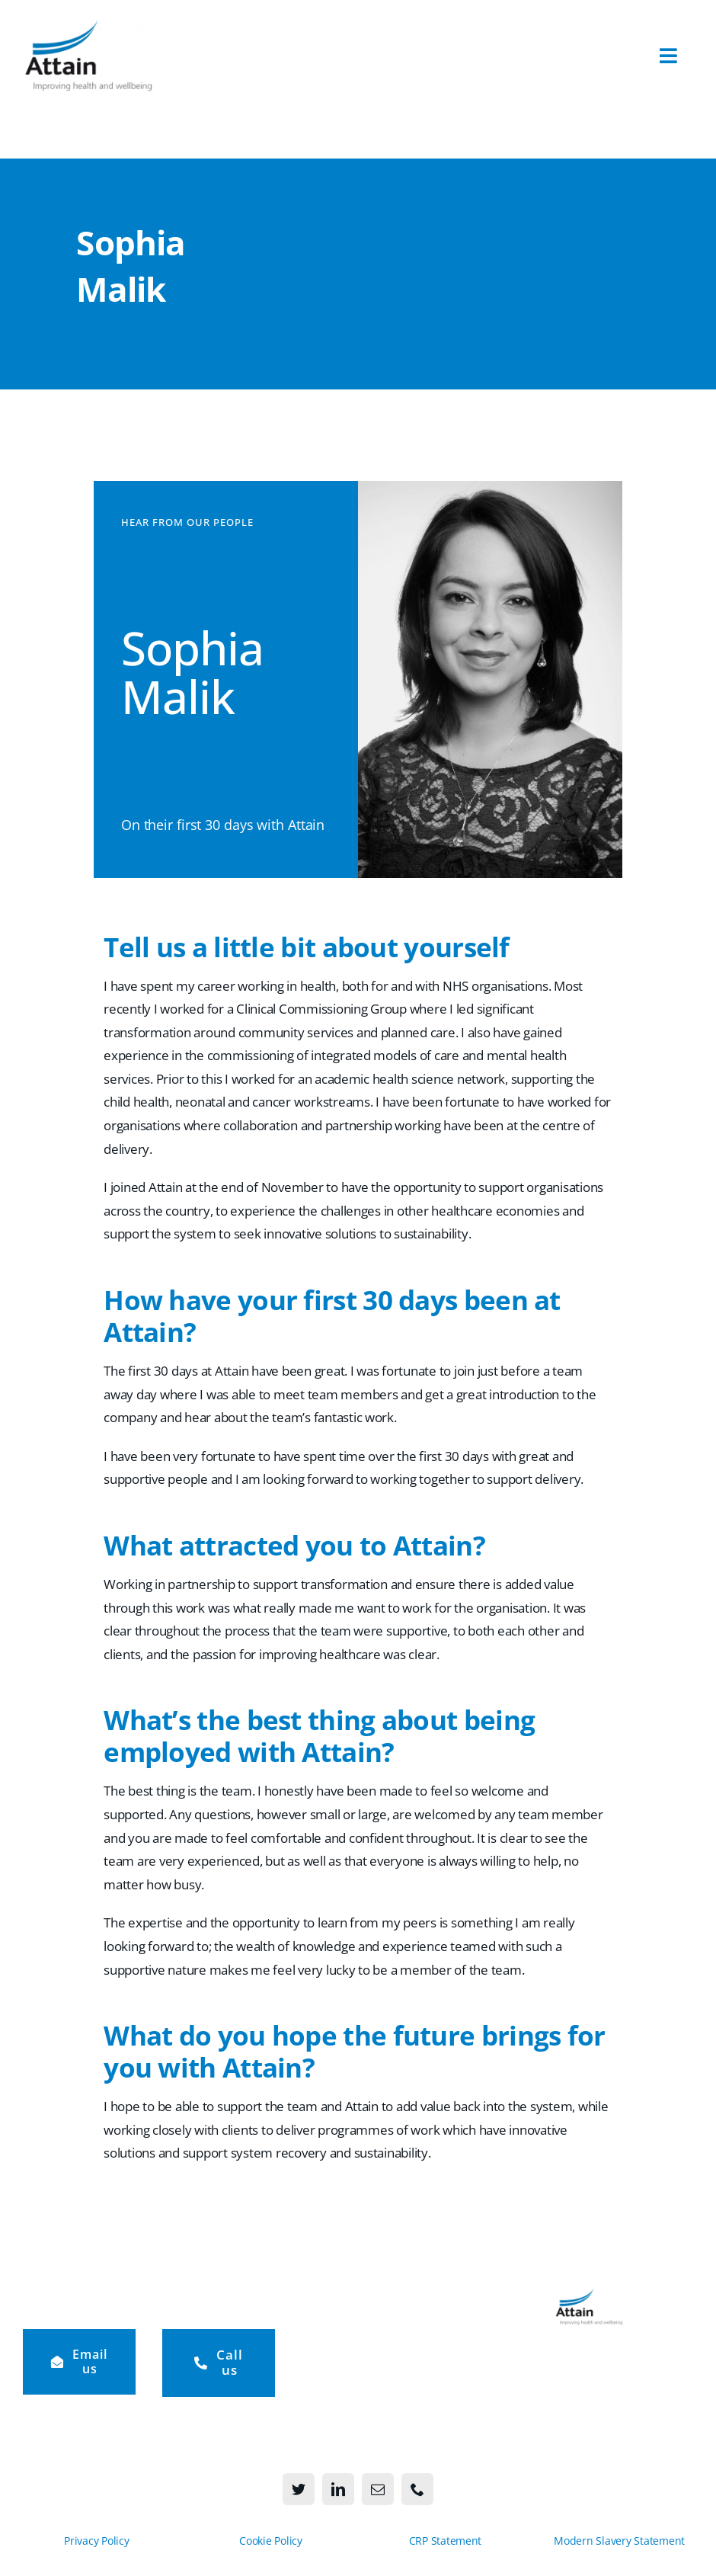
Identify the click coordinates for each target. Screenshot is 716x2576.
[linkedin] (338, 2489)
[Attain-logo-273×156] (89, 25)
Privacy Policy (96, 2540)
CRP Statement (445, 2540)
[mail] (378, 2489)
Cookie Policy (270, 2540)
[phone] (417, 2489)
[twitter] (299, 2489)
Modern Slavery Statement (619, 2540)
